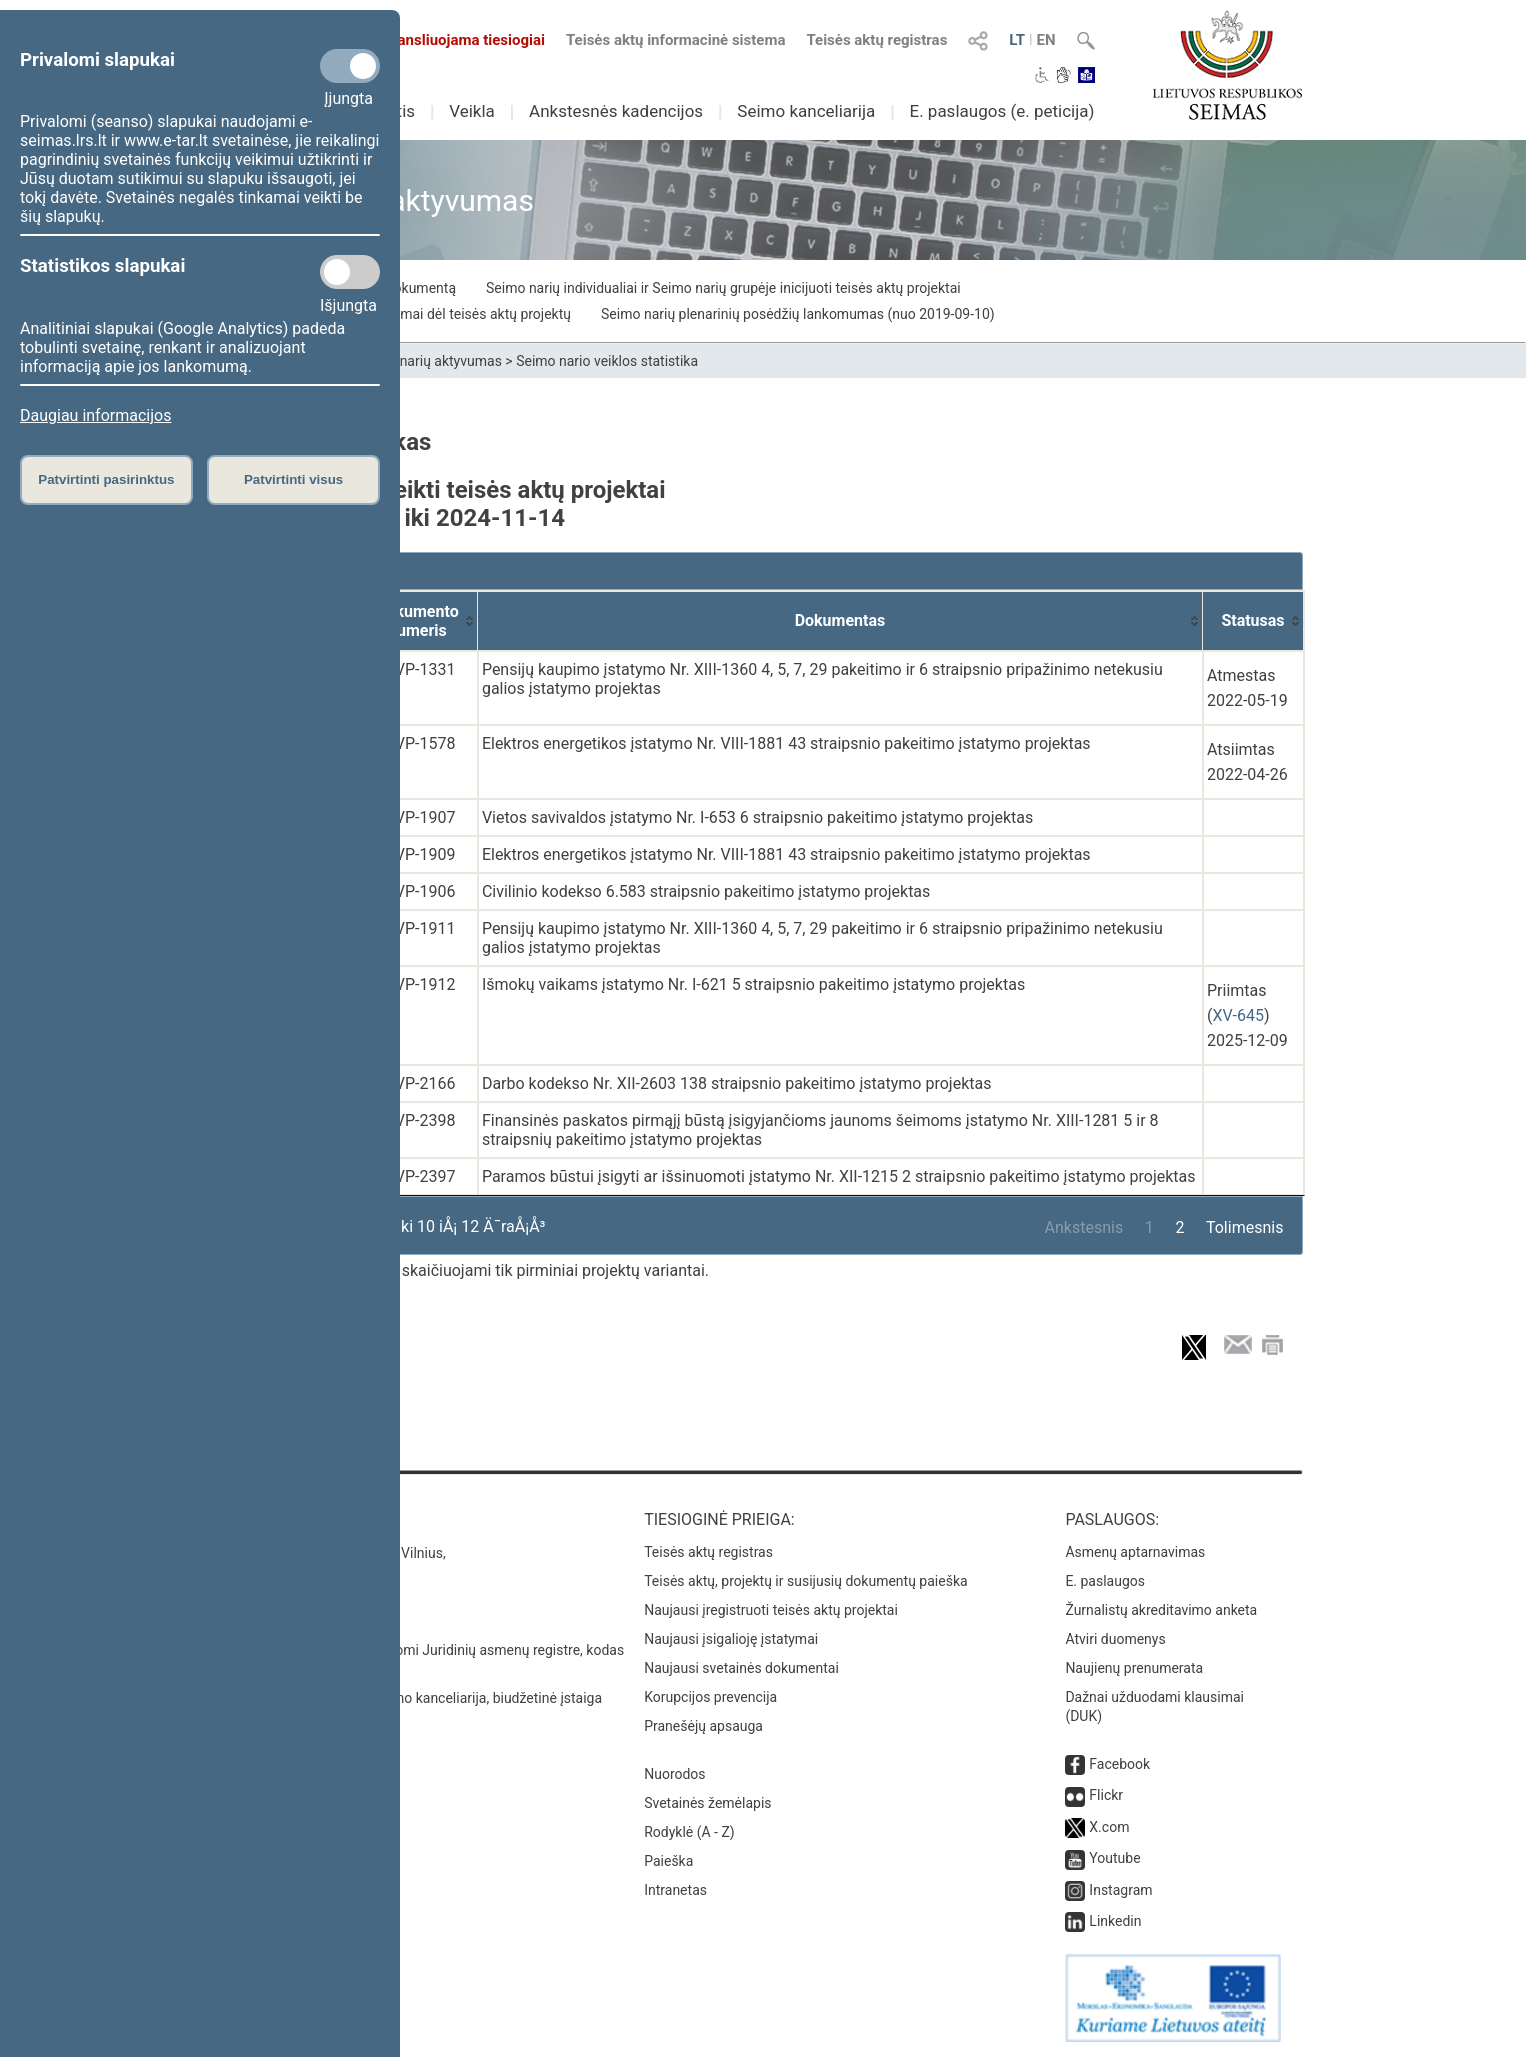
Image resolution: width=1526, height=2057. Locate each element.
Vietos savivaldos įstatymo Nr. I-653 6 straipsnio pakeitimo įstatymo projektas (757, 817)
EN (1046, 40)
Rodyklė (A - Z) (689, 1832)
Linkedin (1115, 1921)
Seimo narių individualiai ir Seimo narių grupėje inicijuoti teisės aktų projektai (723, 288)
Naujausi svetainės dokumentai (741, 1668)
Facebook (1119, 1764)
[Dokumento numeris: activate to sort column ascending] (418, 621)
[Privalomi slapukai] (350, 66)
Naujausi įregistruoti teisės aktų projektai (771, 1610)
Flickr (1106, 1795)
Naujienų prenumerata (1134, 1668)
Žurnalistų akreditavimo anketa (1161, 1610)
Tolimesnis (1244, 1227)
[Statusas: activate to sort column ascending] (1253, 621)
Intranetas (675, 1890)
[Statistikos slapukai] (350, 272)
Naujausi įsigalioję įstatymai (731, 1639)
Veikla (472, 111)
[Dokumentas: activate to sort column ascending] (840, 621)
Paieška (668, 1861)
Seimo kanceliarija (806, 111)
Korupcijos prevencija (710, 1697)
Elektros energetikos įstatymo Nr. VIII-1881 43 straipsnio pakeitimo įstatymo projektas (786, 743)
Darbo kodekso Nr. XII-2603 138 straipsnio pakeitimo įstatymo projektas (737, 1083)
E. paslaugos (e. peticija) (1001, 111)
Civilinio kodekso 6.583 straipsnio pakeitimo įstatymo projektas (706, 891)
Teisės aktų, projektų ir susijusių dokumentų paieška (805, 1581)
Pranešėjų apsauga (703, 1726)
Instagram (1120, 1890)
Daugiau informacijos (95, 415)
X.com (1109, 1827)
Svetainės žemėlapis (707, 1803)
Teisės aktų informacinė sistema (676, 40)
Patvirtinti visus (293, 479)
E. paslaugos (1105, 1581)
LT (1017, 40)
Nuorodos (674, 1774)
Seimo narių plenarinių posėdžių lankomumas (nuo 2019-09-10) (798, 314)
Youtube (1114, 1858)
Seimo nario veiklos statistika (607, 361)
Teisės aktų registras (876, 40)
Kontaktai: (267, 1519)
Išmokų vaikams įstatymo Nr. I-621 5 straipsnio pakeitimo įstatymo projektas (753, 984)
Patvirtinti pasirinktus (106, 479)
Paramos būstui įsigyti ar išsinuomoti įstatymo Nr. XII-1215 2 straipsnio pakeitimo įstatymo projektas (839, 1176)
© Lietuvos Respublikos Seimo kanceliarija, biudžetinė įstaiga (412, 1698)
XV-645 (1237, 1015)
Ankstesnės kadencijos (616, 111)
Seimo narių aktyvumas (429, 361)
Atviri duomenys (1115, 1639)
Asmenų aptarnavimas (1135, 1552)
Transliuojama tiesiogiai (452, 40)
